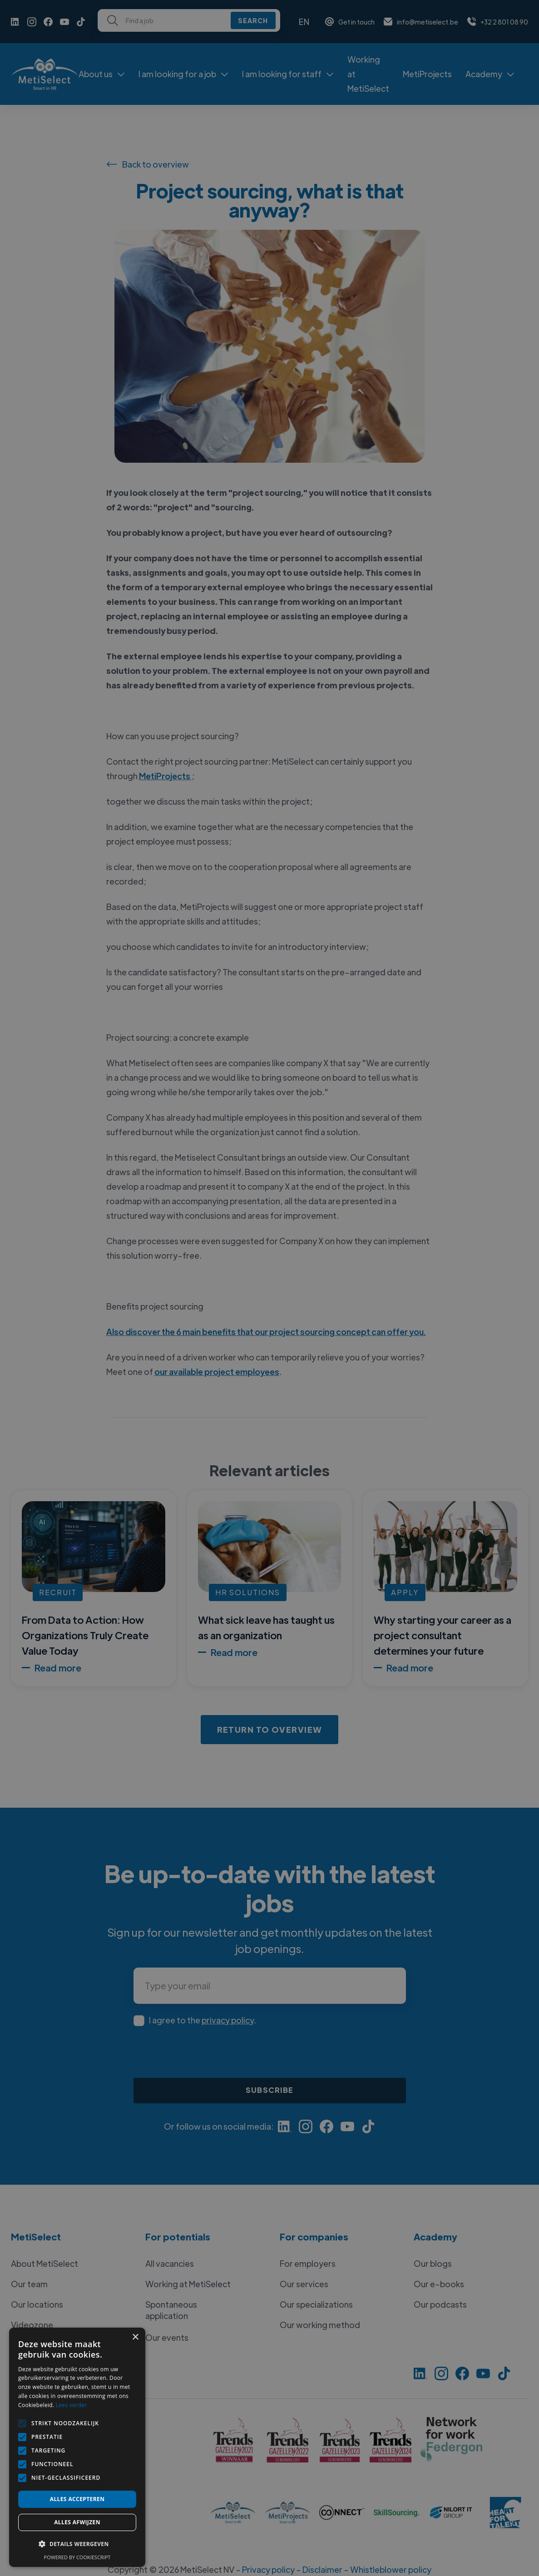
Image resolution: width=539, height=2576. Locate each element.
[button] (77, 2544)
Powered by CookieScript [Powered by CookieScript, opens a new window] (77, 2557)
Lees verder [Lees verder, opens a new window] (71, 2405)
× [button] (135, 2337)
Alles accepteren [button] (77, 2499)
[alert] (269, 1288)
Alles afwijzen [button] (77, 2522)
